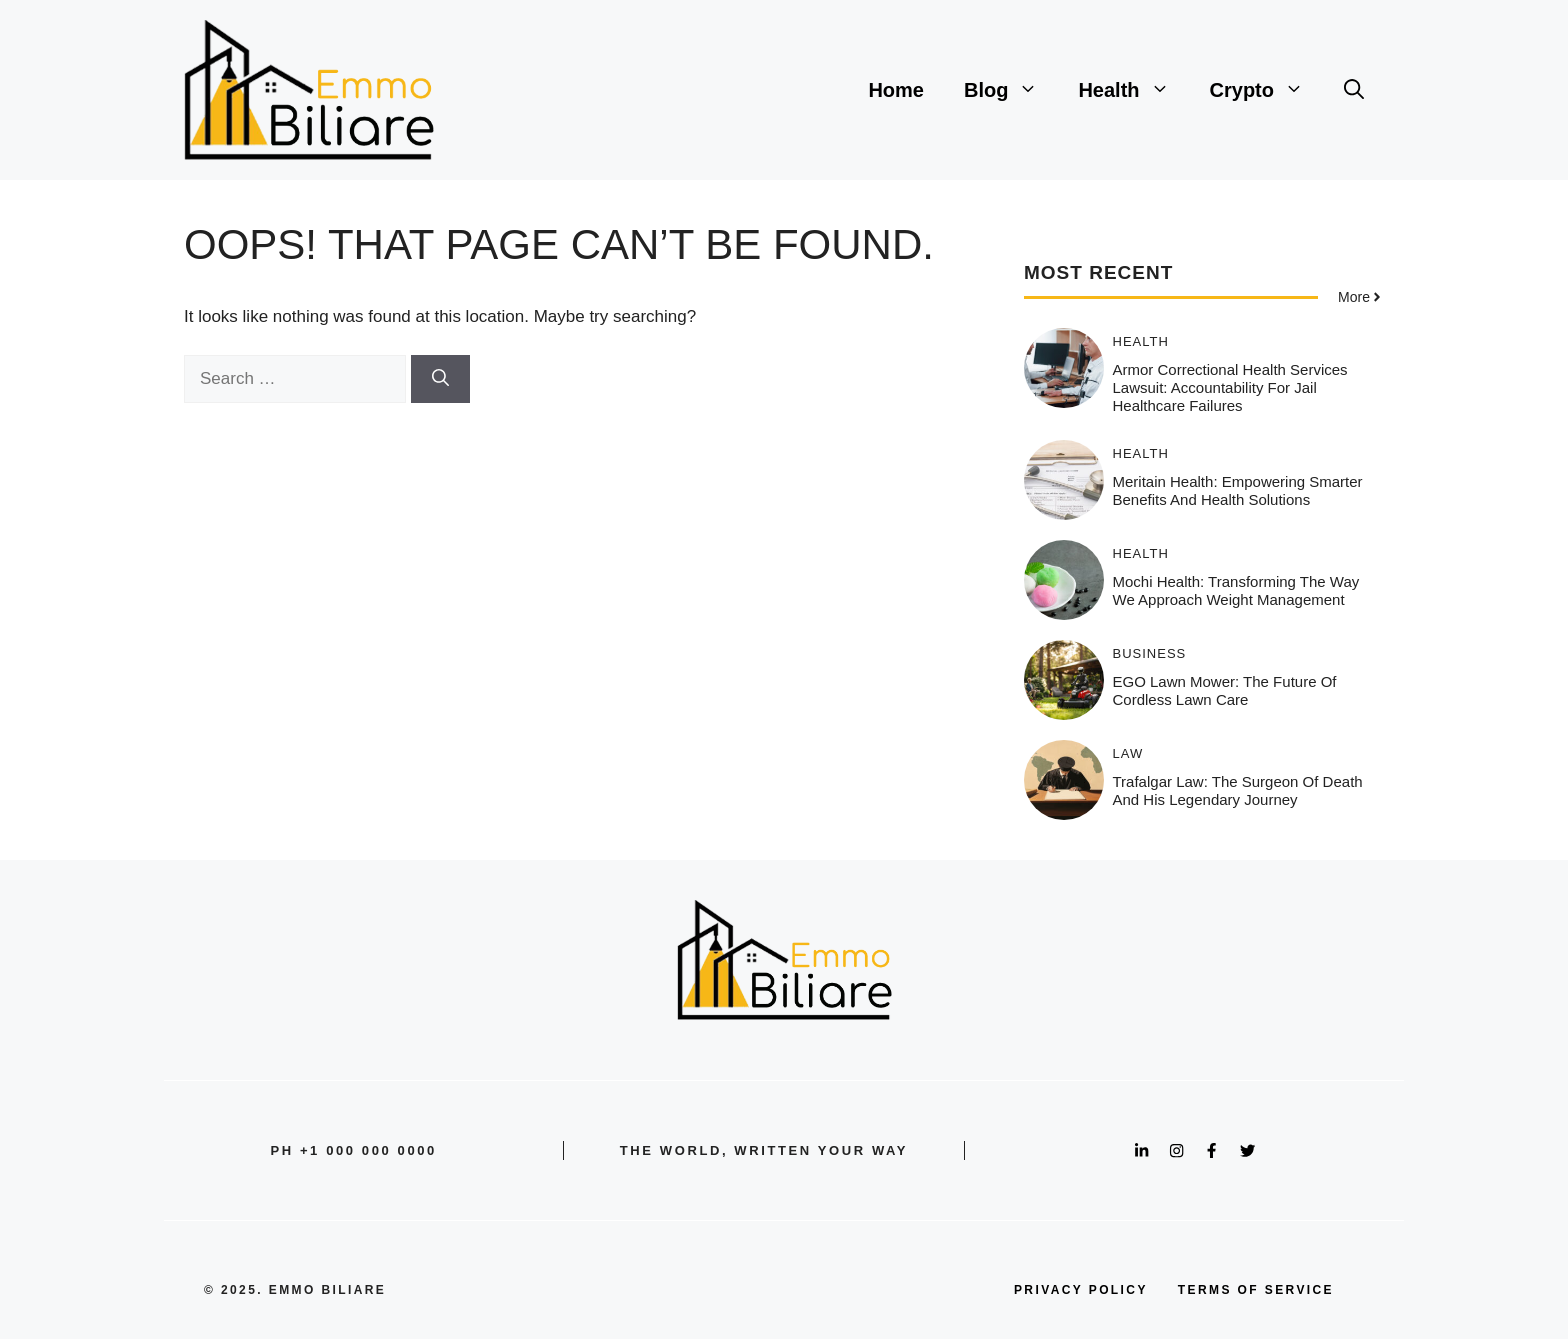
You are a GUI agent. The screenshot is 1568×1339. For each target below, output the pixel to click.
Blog (1011, 90)
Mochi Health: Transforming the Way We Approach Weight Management (1236, 590)
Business (1150, 653)
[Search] (440, 379)
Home (896, 90)
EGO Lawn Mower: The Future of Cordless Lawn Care (1225, 690)
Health (1133, 90)
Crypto (1267, 90)
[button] (1354, 90)
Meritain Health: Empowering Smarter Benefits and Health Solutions (1238, 490)
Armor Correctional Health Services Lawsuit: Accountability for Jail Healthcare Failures (1230, 387)
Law (1128, 753)
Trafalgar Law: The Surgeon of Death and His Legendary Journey (1238, 790)
